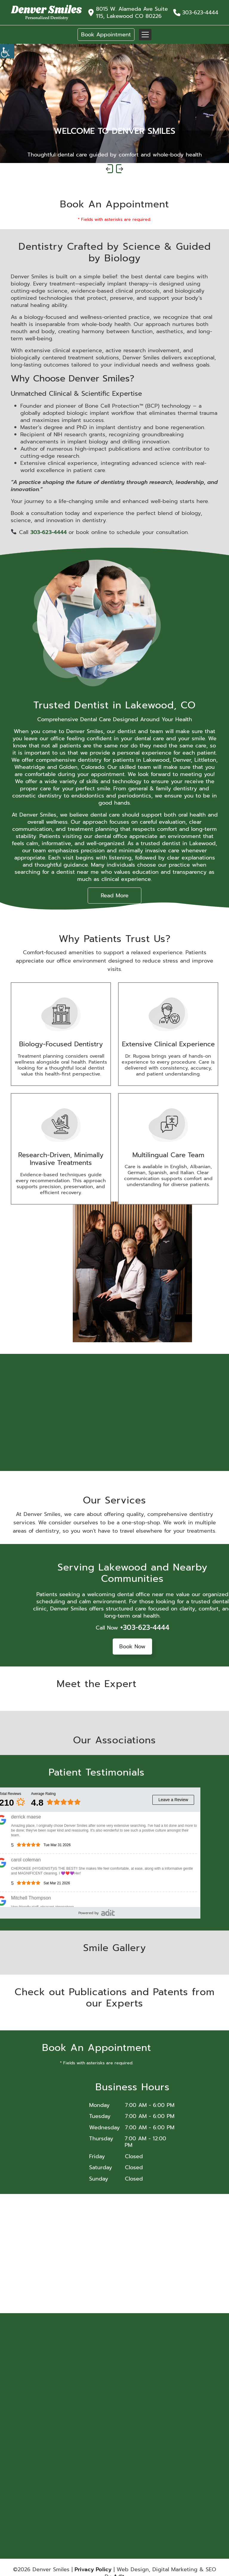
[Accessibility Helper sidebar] (7, 51)
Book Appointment (106, 34)
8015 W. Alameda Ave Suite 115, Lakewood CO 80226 (132, 12)
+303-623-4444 (144, 1627)
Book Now (132, 1646)
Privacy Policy (93, 2569)
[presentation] (109, 168)
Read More (115, 895)
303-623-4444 (200, 12)
